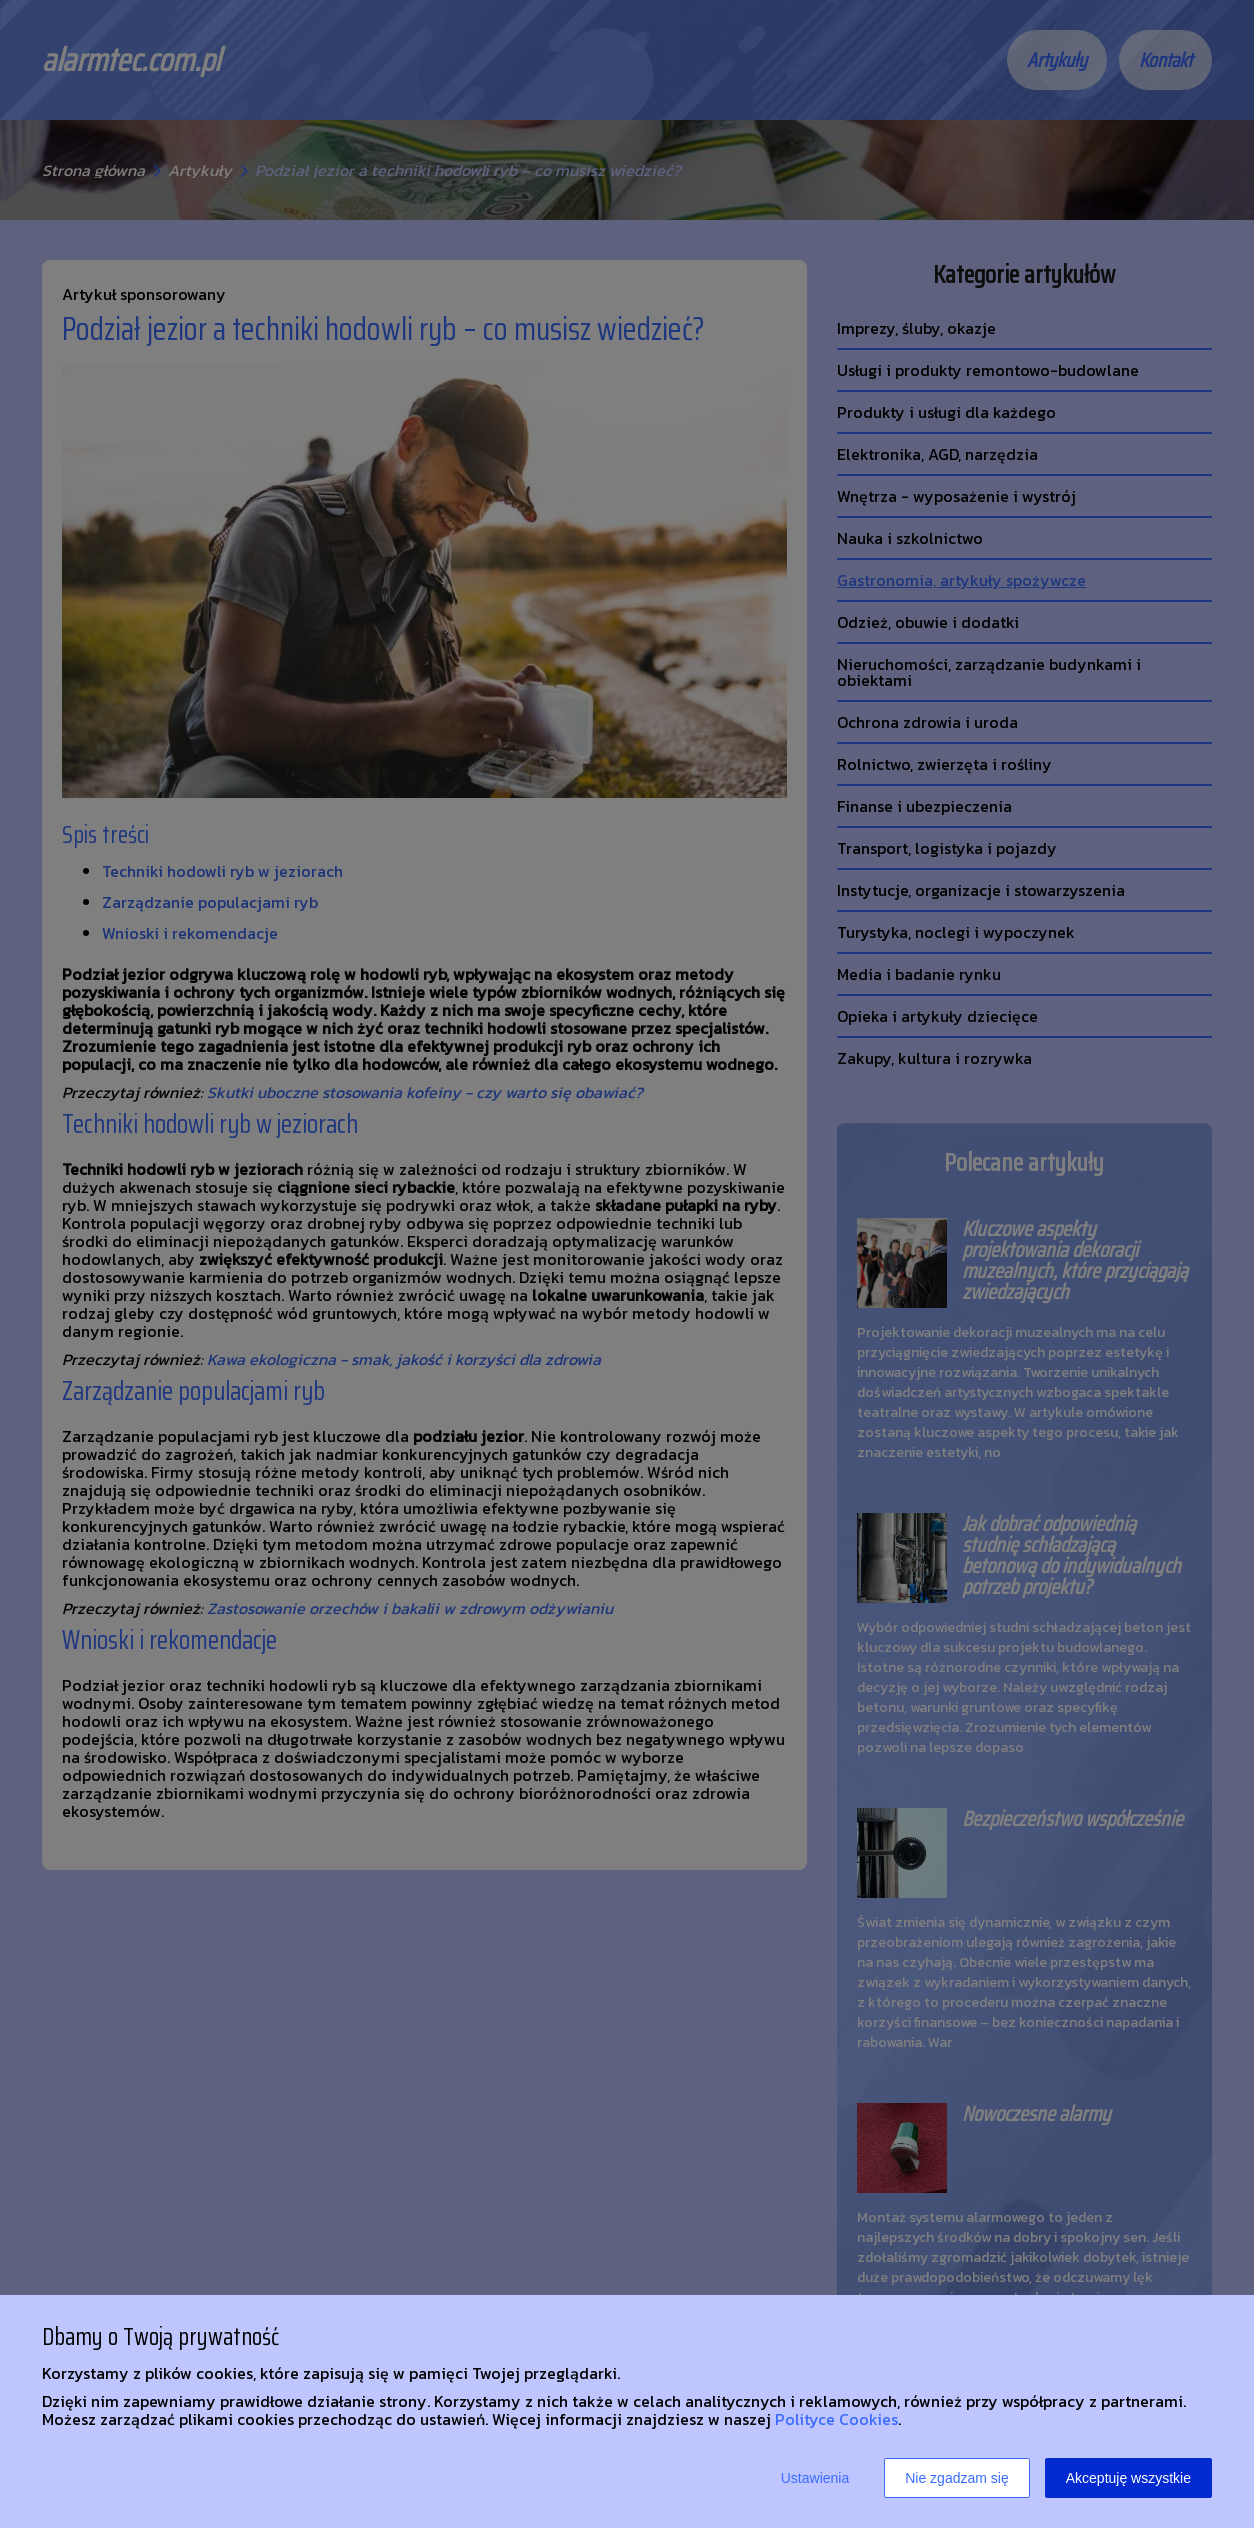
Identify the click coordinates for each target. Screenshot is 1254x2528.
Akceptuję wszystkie (1128, 2478)
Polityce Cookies (836, 2419)
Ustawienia (815, 2478)
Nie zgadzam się (957, 2478)
